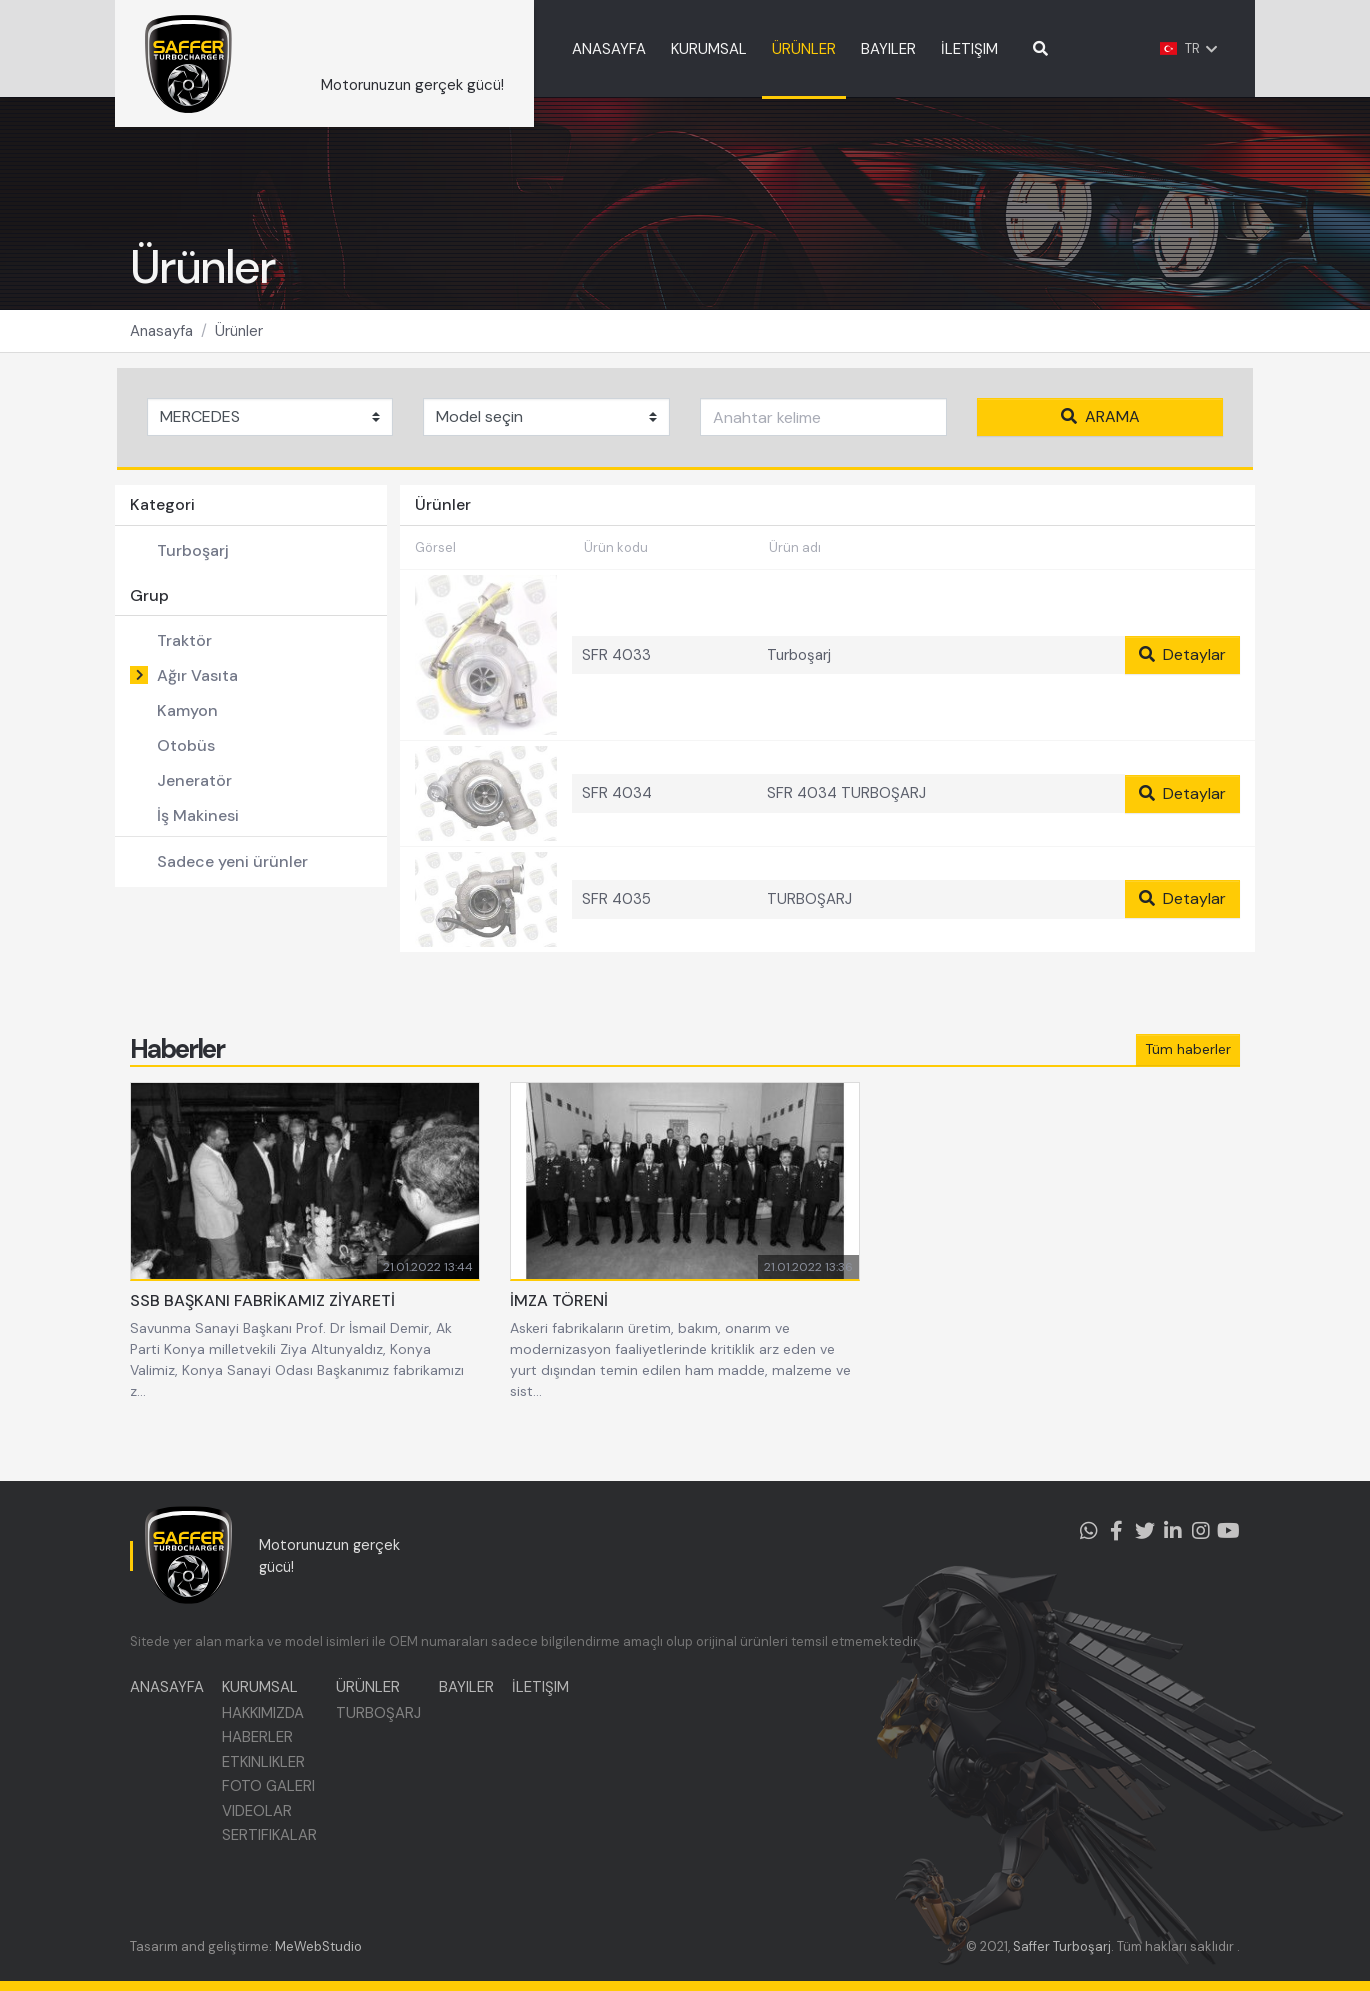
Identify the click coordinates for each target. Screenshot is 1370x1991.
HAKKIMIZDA (265, 1718)
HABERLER (259, 1743)
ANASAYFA (651, 49)
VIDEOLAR (259, 1816)
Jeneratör (194, 790)
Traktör (184, 650)
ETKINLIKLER (265, 1767)
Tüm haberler (1188, 1078)
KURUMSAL (751, 49)
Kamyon (187, 720)
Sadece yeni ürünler (232, 871)
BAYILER (930, 49)
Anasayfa (161, 341)
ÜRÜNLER (846, 49)
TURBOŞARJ (381, 1718)
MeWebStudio (318, 1946)
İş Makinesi (198, 825)
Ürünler (239, 341)
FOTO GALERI (270, 1792)
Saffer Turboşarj (1062, 1946)
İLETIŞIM (1011, 49)
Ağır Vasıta (197, 685)
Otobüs (186, 755)
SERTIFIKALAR (271, 1841)
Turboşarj (193, 560)
